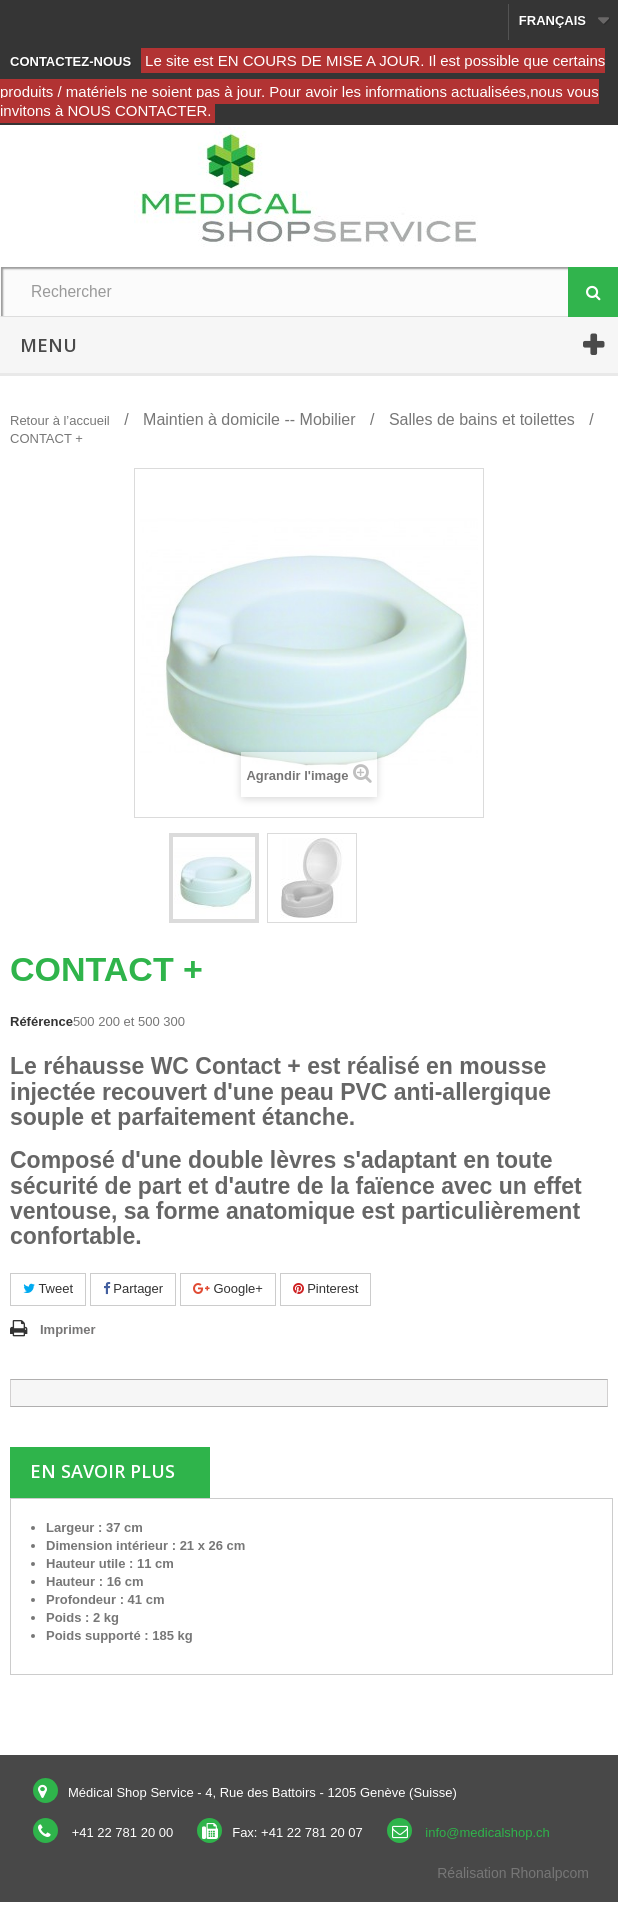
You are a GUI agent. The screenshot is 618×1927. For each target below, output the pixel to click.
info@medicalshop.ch (487, 1832)
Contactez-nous (70, 61)
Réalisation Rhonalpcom (513, 1873)
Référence (41, 1021)
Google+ (228, 1288)
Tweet (48, 1288)
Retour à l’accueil (60, 420)
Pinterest (326, 1288)
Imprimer (68, 1329)
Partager (133, 1288)
